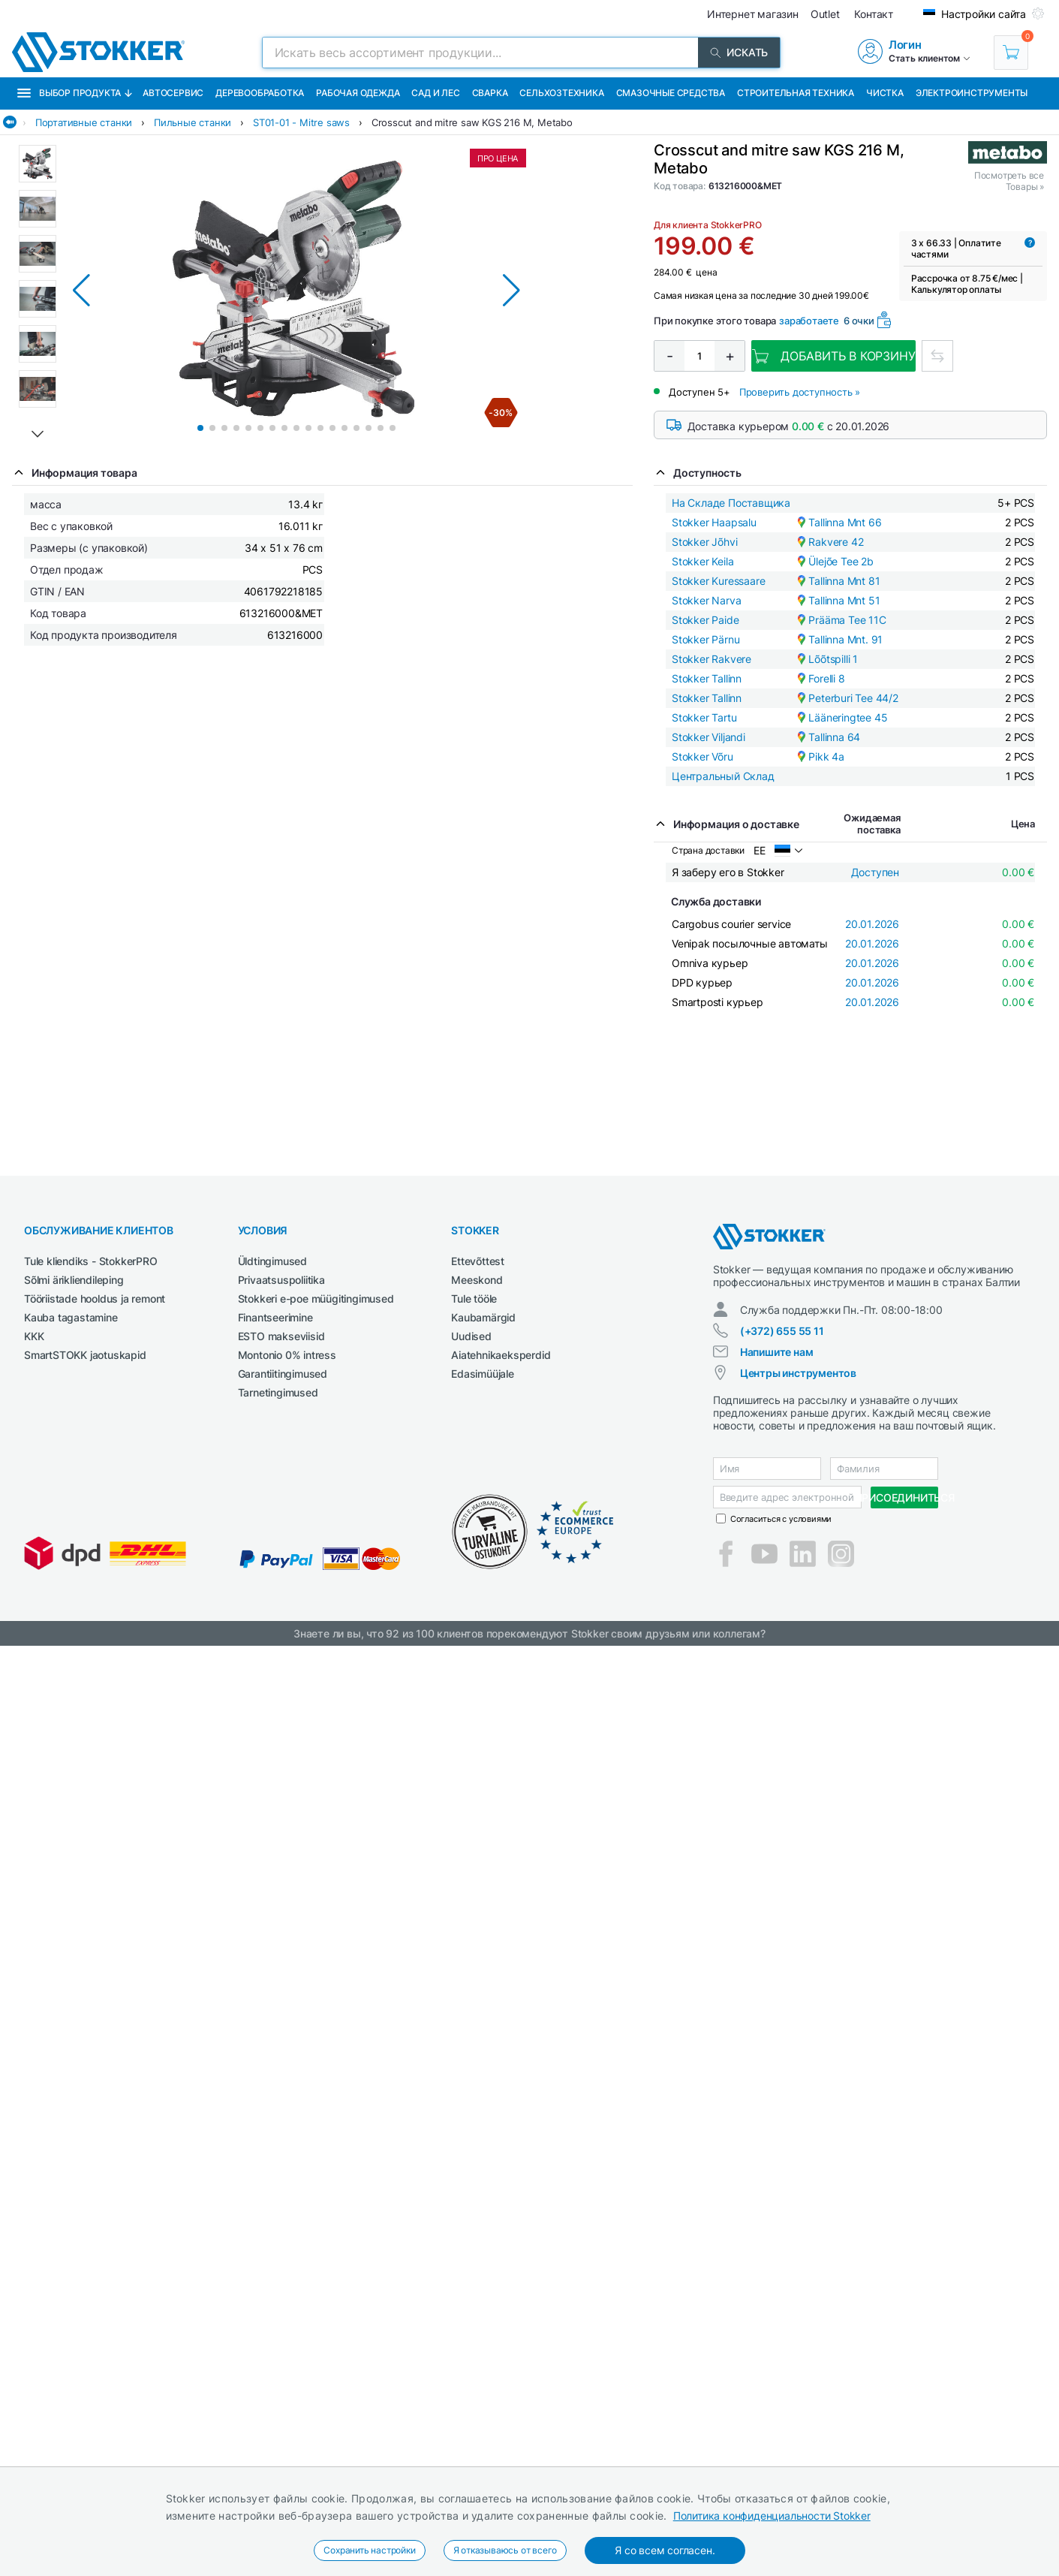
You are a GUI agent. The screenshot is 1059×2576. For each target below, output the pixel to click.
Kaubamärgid (483, 1317)
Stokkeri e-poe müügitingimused (316, 1298)
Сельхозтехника (561, 92)
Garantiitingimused (282, 1373)
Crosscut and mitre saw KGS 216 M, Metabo (472, 122)
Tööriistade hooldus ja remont (94, 1298)
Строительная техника (795, 92)
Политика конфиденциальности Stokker (772, 2515)
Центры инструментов (798, 1372)
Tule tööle (474, 1298)
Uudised (471, 1336)
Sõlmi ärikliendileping (74, 1279)
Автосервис (173, 92)
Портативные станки (83, 122)
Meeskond (476, 1279)
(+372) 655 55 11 (782, 1330)
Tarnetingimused (278, 1392)
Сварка (490, 92)
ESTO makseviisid (281, 1336)
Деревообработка (259, 92)
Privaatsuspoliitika (281, 1279)
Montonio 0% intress (287, 1354)
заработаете (809, 321)
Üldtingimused (272, 1261)
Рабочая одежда (357, 92)
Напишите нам (777, 1351)
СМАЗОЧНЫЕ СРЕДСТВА (670, 92)
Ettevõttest (477, 1261)
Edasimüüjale (482, 1373)
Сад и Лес (435, 92)
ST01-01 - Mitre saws (301, 122)
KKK (34, 1336)
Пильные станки (192, 122)
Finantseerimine (275, 1317)
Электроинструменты (971, 92)
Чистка (885, 92)
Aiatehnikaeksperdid (500, 1354)
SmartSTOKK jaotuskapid (85, 1354)
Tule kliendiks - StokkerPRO (91, 1261)
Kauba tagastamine (71, 1317)
